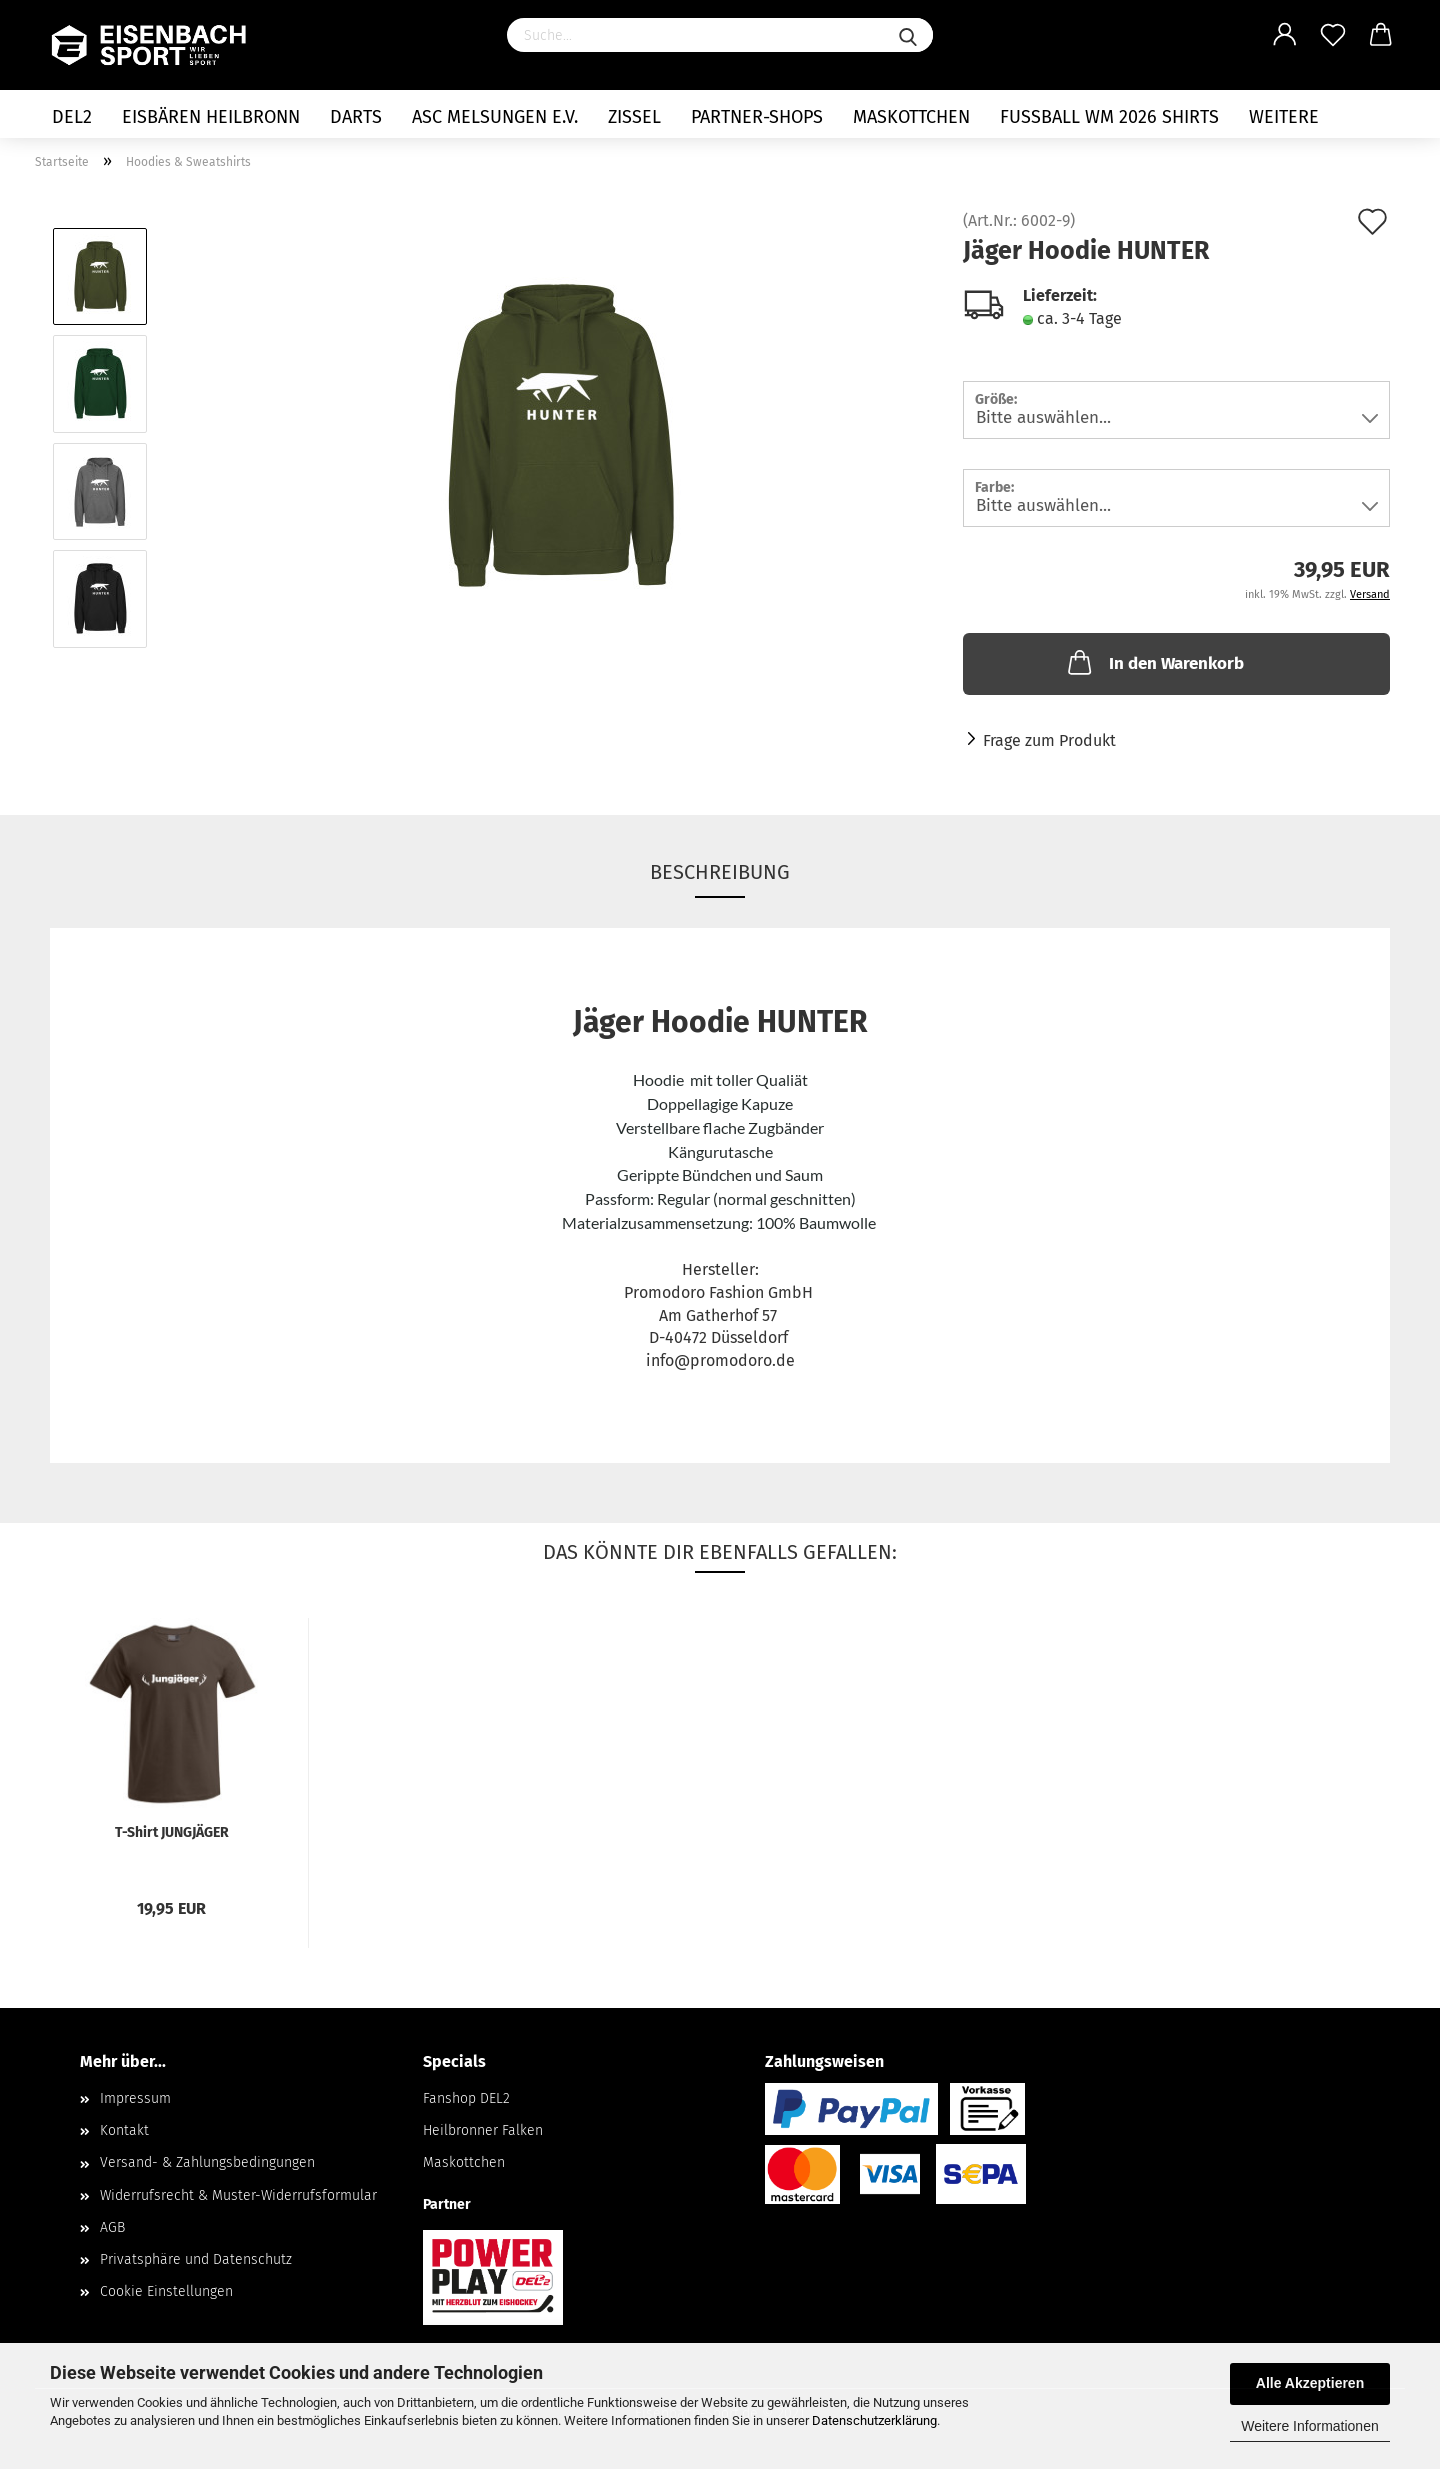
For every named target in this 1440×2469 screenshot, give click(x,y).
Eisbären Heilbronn (211, 117)
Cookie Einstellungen (166, 2291)
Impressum (135, 2098)
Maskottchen (911, 117)
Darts (356, 117)
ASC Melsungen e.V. (495, 117)
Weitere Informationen (1309, 2426)
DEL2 (72, 117)
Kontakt (124, 2130)
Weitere (1284, 117)
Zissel (634, 117)
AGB (112, 2227)
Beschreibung (720, 872)
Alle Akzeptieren (1310, 2383)
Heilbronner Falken (483, 2130)
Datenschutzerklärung (874, 2420)
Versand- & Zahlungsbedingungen (207, 2162)
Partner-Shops (757, 117)
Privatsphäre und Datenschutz (196, 2259)
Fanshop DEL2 (466, 2098)
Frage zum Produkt (1049, 740)
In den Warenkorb (1154, 662)
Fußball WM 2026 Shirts (1109, 117)
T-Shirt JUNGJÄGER (172, 1832)
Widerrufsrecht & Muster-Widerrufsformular (238, 2195)
